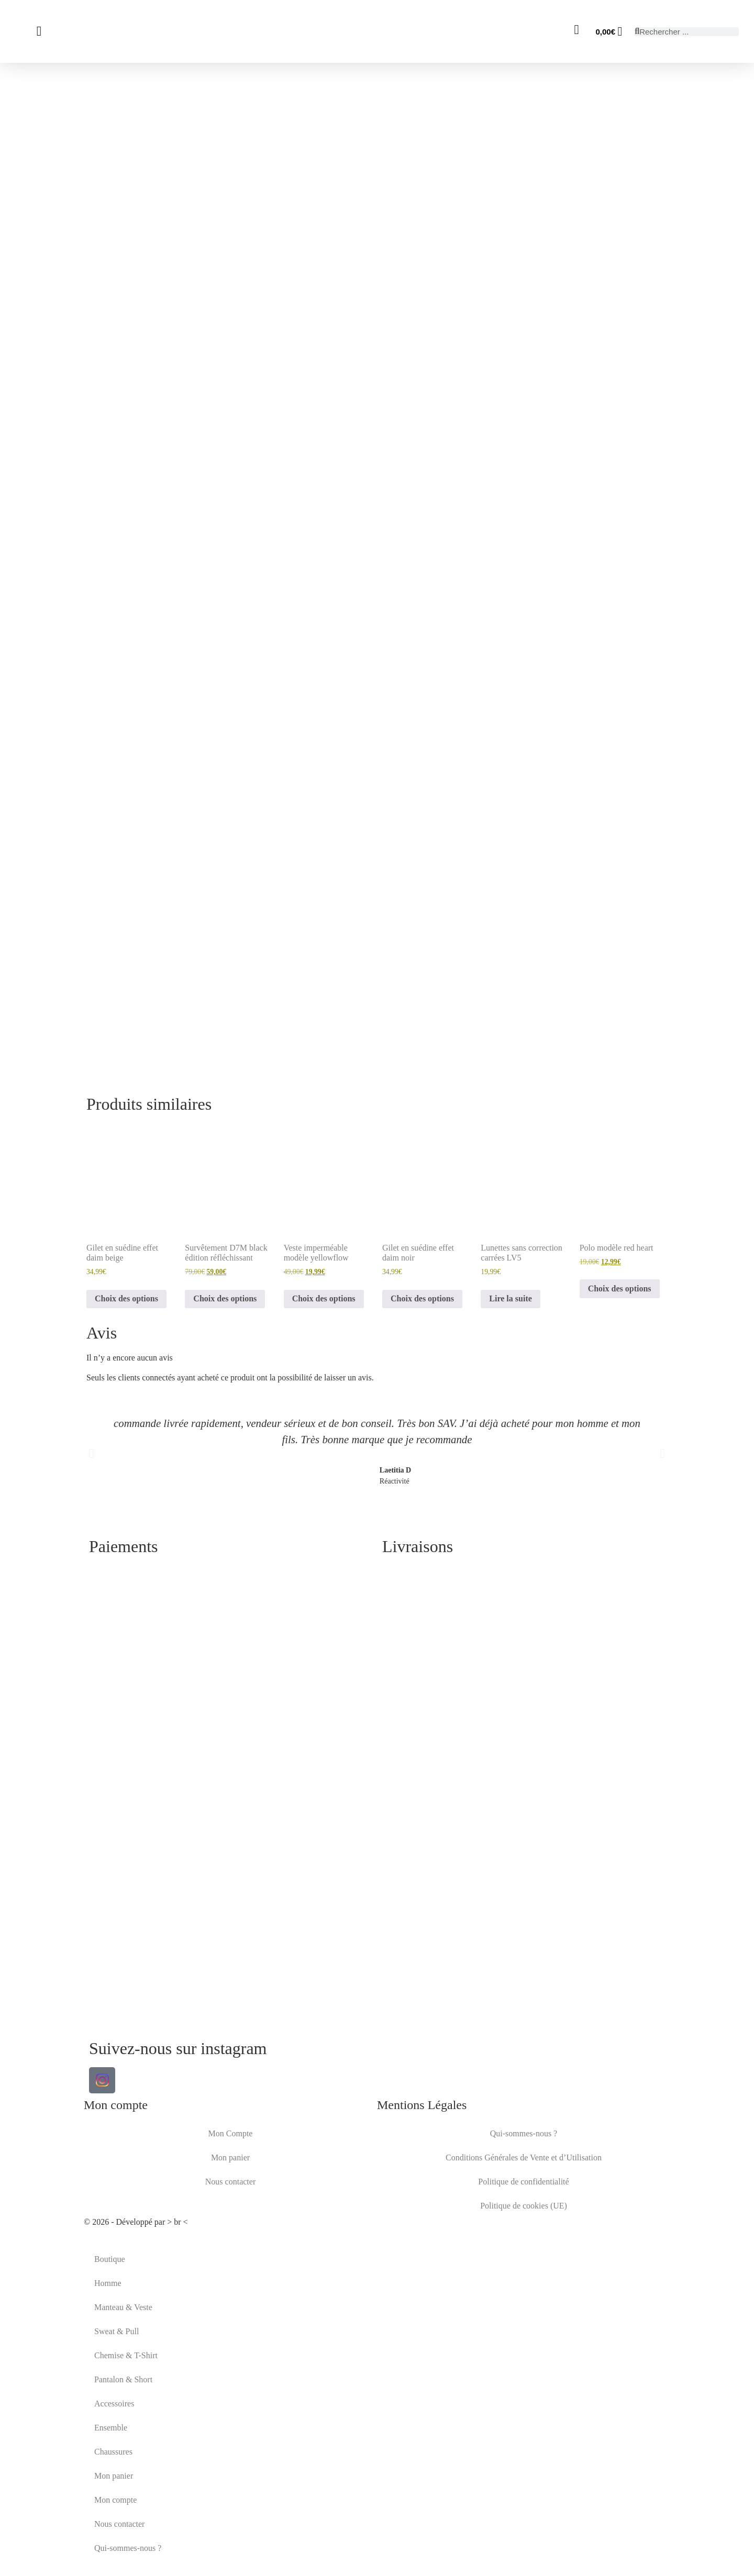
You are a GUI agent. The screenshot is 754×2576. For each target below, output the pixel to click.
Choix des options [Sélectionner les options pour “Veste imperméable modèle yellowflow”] (324, 1298)
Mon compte (115, 2499)
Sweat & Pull (116, 2331)
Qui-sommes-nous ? (523, 2133)
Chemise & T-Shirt (126, 2355)
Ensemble (110, 2427)
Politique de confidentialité (523, 2181)
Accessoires (114, 2403)
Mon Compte (230, 2133)
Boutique (109, 2259)
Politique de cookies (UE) (523, 2205)
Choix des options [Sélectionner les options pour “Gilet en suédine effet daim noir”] (422, 1298)
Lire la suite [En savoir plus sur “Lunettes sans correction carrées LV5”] (510, 1298)
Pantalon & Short (123, 2379)
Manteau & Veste (123, 2307)
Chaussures (113, 2451)
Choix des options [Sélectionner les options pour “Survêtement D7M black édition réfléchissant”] (225, 1298)
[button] (91, 1452)
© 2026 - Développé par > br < (136, 2221)
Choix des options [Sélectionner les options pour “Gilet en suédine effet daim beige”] (126, 1298)
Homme (107, 2283)
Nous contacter (230, 2181)
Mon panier (230, 2157)
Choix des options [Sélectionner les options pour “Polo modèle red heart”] (619, 1288)
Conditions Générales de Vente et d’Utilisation (524, 2157)
